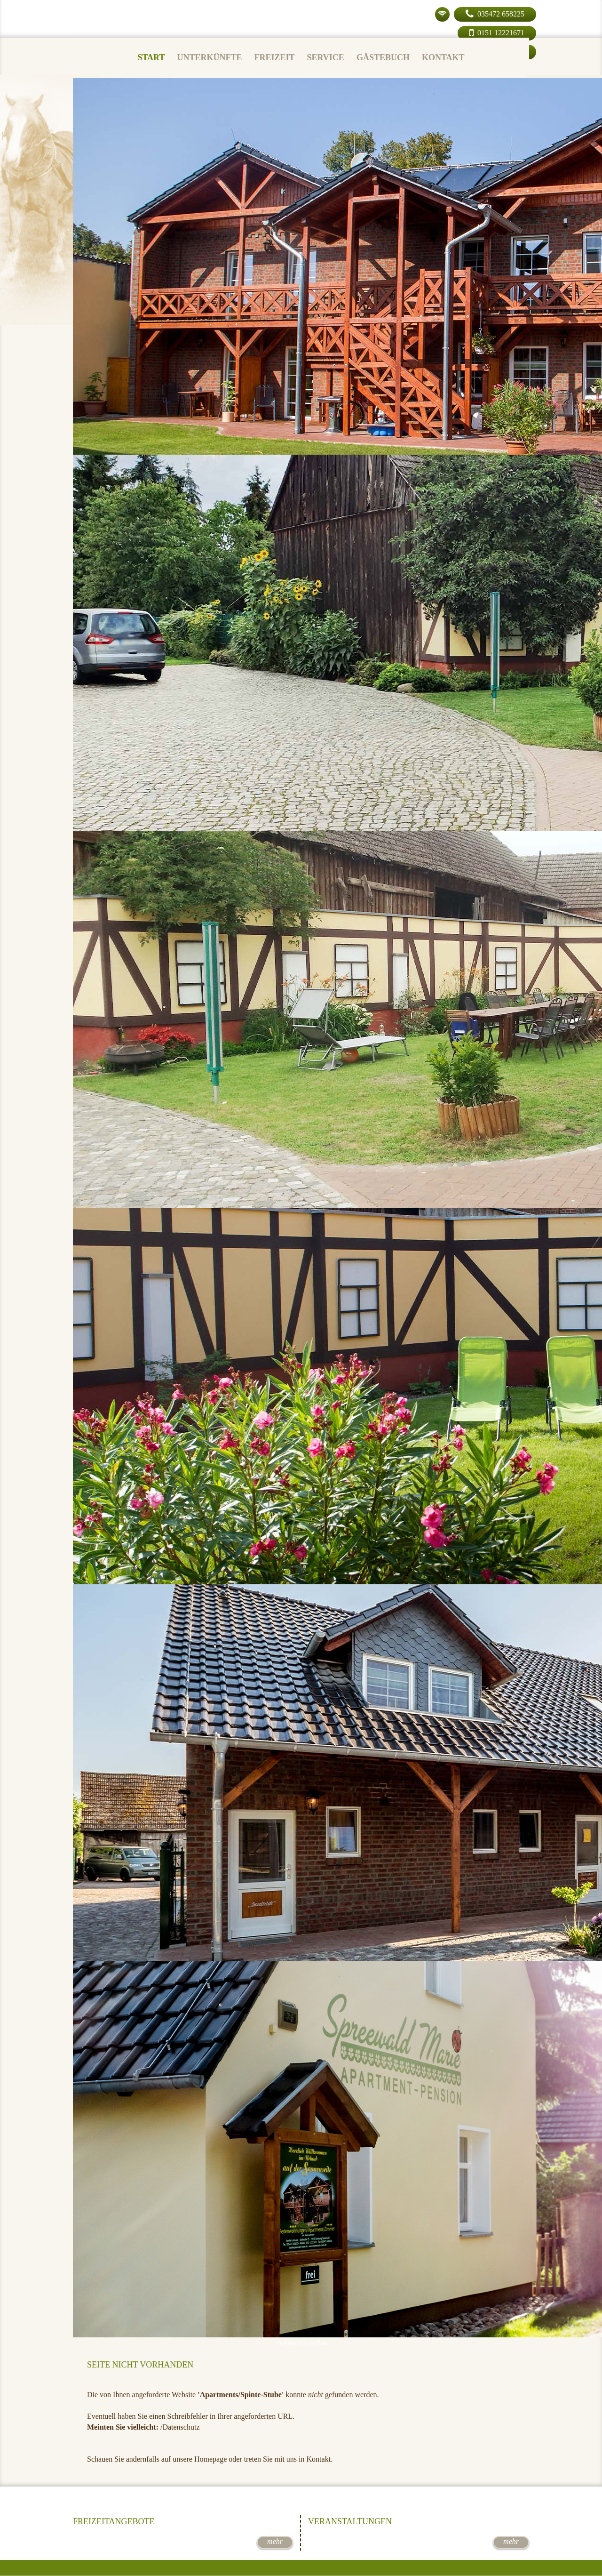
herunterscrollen (302, 2343)
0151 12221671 (496, 33)
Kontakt (443, 57)
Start (151, 57)
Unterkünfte (209, 57)
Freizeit (274, 57)
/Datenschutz (180, 2427)
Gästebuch (383, 57)
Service (325, 57)
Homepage (210, 2459)
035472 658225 (489, 14)
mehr (275, 2541)
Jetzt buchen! (301, 2493)
